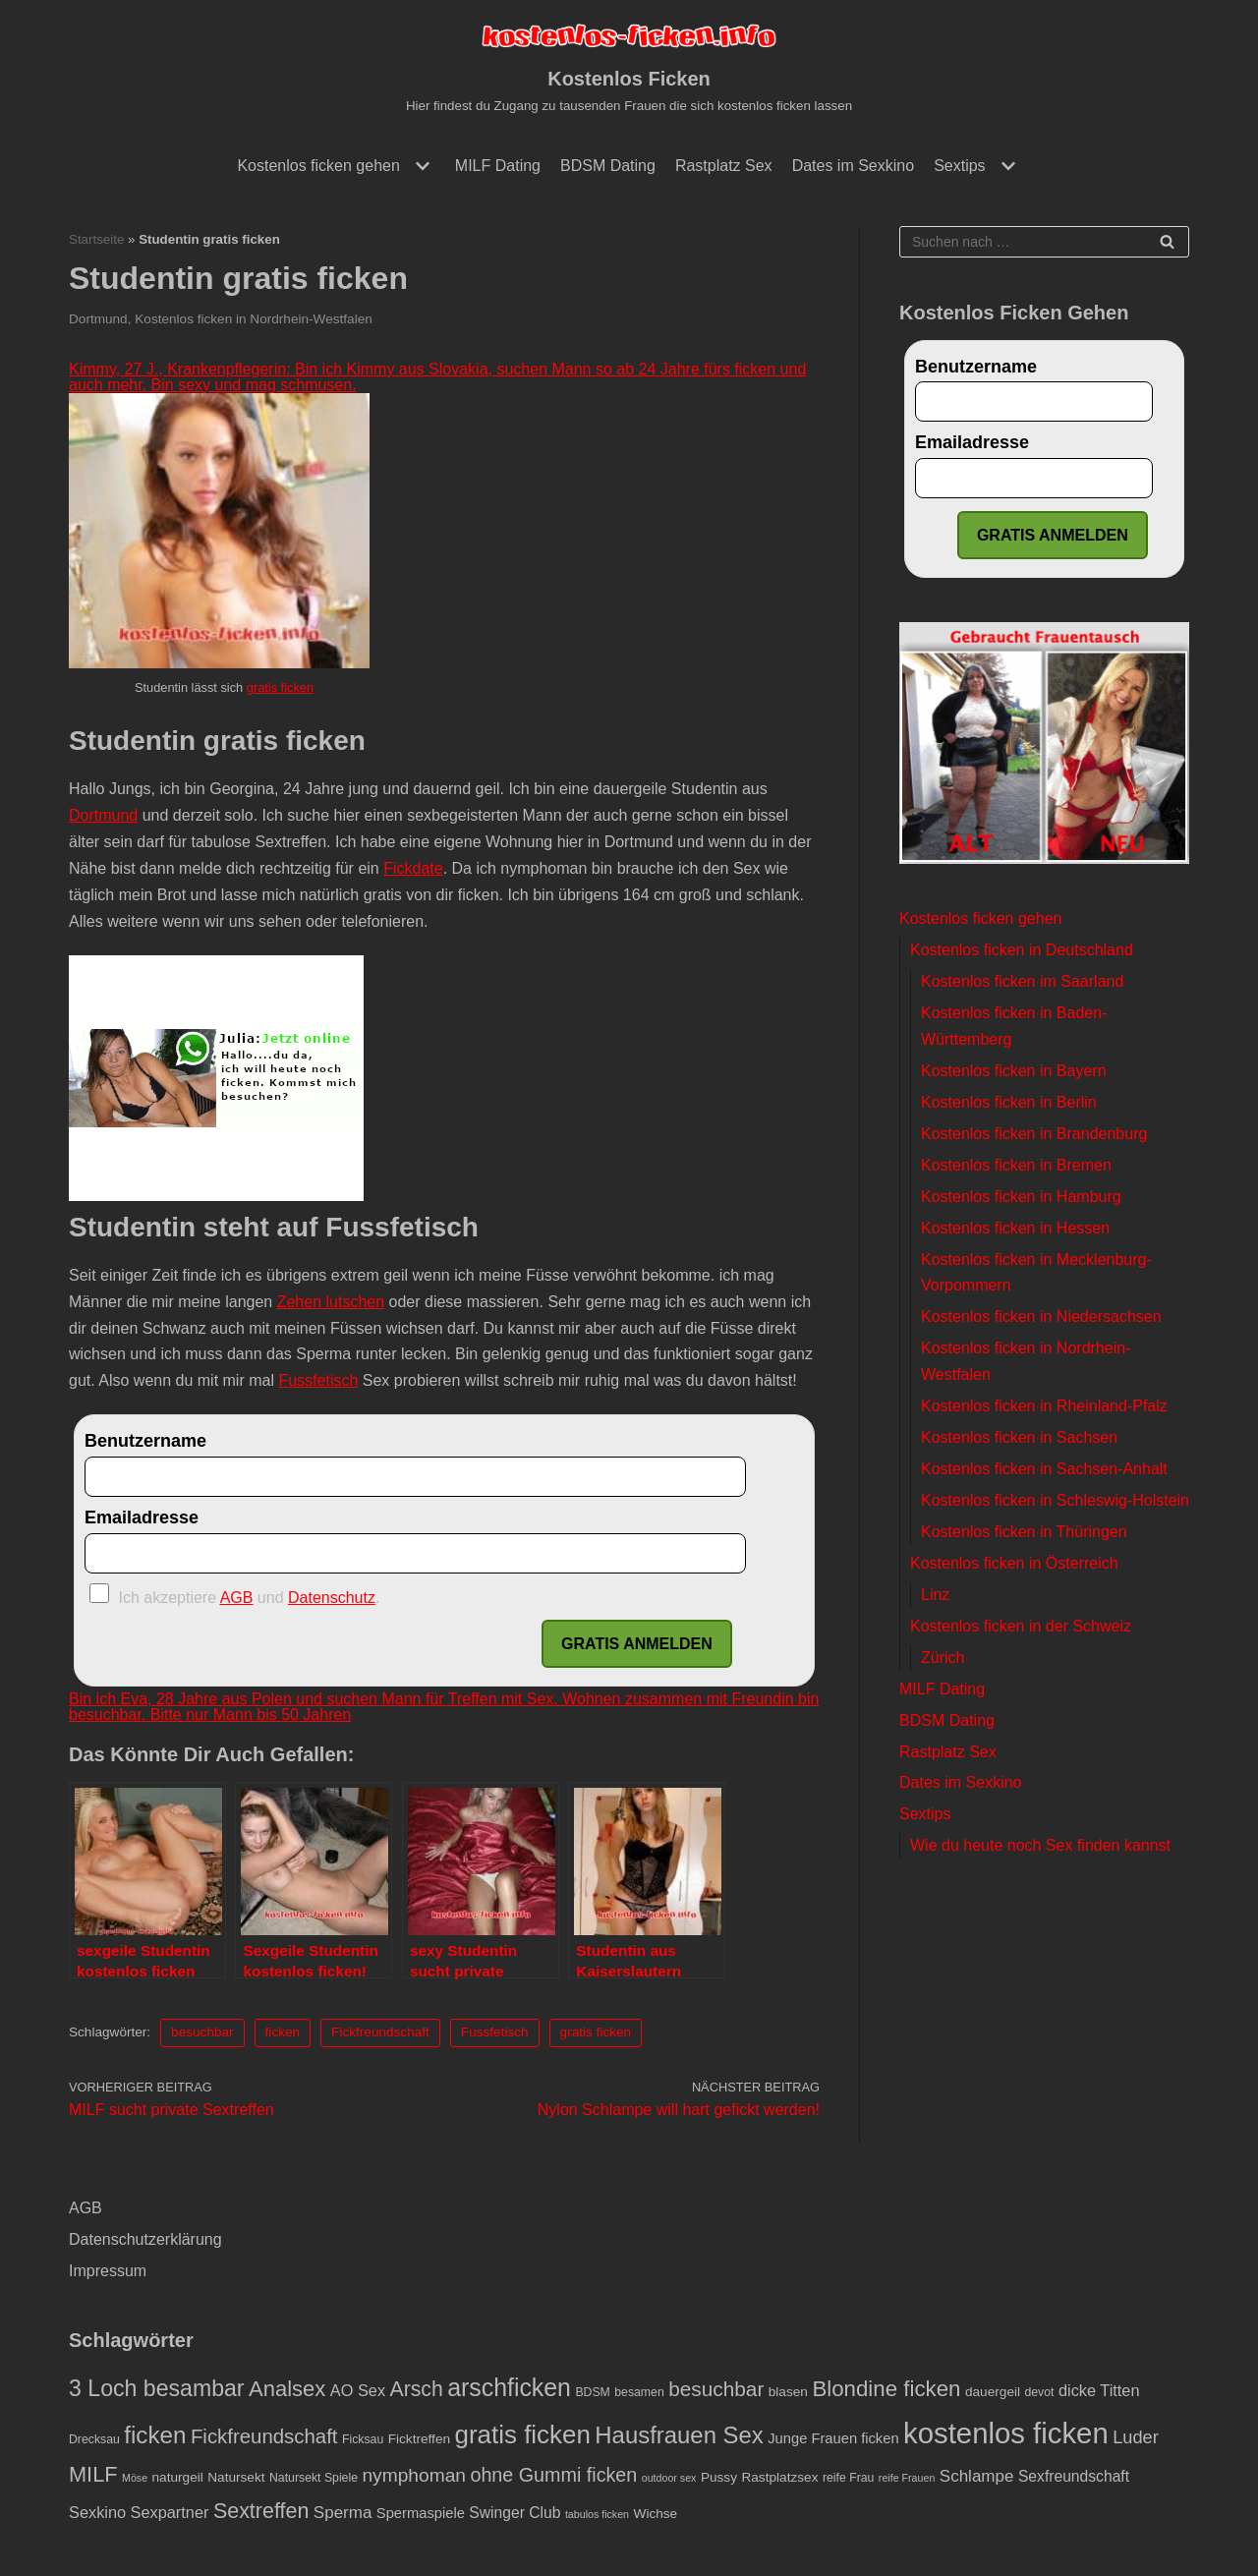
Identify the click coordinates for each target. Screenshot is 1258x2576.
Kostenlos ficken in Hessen (1015, 1228)
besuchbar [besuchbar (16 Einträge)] (716, 2388)
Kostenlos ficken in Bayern (1014, 1070)
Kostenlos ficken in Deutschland (1021, 950)
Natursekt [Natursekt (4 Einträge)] (235, 2477)
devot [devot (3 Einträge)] (1039, 2392)
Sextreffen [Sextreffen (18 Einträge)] (261, 2511)
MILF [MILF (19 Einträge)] (93, 2474)
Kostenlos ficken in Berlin (1009, 1102)
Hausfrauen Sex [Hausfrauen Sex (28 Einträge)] (679, 2435)
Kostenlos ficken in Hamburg (1021, 1196)
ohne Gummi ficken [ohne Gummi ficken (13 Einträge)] (553, 2475)
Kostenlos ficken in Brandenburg (1034, 1133)
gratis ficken (280, 687)
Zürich (942, 1657)
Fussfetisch (318, 1380)
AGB (85, 2208)
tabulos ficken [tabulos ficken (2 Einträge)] (597, 2514)
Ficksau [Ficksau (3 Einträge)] (362, 2439)
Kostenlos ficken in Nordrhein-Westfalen (253, 319)
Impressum (107, 2270)
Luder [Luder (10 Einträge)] (1136, 2437)
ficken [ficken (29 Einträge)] (155, 2435)
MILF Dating (498, 165)
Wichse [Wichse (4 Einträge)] (656, 2513)
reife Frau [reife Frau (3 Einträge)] (849, 2478)
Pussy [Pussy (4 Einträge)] (719, 2477)
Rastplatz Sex (723, 165)
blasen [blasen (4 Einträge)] (788, 2391)
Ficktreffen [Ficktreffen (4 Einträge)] (419, 2439)
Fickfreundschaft (380, 2032)
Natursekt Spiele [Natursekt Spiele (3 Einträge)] (313, 2478)
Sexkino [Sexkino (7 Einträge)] (97, 2512)
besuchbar (202, 2032)
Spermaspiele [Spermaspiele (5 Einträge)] (420, 2513)
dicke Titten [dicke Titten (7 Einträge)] (1099, 2390)
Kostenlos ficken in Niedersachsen (1041, 1316)
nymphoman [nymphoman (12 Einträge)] (414, 2475)
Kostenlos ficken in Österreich (1014, 1563)
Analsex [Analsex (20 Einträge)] (287, 2388)
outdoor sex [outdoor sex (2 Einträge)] (669, 2478)
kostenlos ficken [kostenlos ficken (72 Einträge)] (1006, 2433)
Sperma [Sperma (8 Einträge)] (343, 2512)
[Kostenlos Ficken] (629, 68)
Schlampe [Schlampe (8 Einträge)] (977, 2476)
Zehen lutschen (330, 1301)
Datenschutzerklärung (145, 2239)
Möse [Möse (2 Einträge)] (134, 2478)
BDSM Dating (608, 165)
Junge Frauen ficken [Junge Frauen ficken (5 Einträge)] (833, 2438)
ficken (283, 2032)
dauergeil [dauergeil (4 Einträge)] (992, 2391)
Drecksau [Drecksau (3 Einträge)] (94, 2439)
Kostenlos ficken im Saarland (1022, 981)
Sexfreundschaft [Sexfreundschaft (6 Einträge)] (1073, 2476)
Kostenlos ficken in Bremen (1016, 1165)
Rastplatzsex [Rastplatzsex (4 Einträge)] (779, 2477)
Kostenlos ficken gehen (980, 918)
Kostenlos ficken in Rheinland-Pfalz (1044, 1406)
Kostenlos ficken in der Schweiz (1020, 1626)
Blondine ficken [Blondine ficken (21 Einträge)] (886, 2388)
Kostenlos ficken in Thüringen (1024, 1531)
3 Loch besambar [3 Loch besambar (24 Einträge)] (157, 2388)
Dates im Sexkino (853, 165)
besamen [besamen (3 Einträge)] (638, 2392)
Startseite (96, 239)
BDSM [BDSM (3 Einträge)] (592, 2392)
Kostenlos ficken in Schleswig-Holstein (1055, 1500)
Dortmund (98, 319)
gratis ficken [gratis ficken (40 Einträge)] (523, 2434)
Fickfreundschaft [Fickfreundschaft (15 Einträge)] (264, 2436)
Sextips (924, 1813)
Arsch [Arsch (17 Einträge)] (416, 2388)
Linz (935, 1594)
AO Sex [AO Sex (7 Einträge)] (357, 2390)
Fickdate (412, 868)
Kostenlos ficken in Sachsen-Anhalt (1044, 1468)
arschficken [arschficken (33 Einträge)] (509, 2387)
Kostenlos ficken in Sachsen (1019, 1437)
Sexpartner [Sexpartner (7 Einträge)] (170, 2512)
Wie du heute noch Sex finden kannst (1040, 1845)
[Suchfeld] (1044, 242)
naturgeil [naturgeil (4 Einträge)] (177, 2477)
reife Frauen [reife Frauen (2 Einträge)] (907, 2478)
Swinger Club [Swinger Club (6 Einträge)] (514, 2512)
